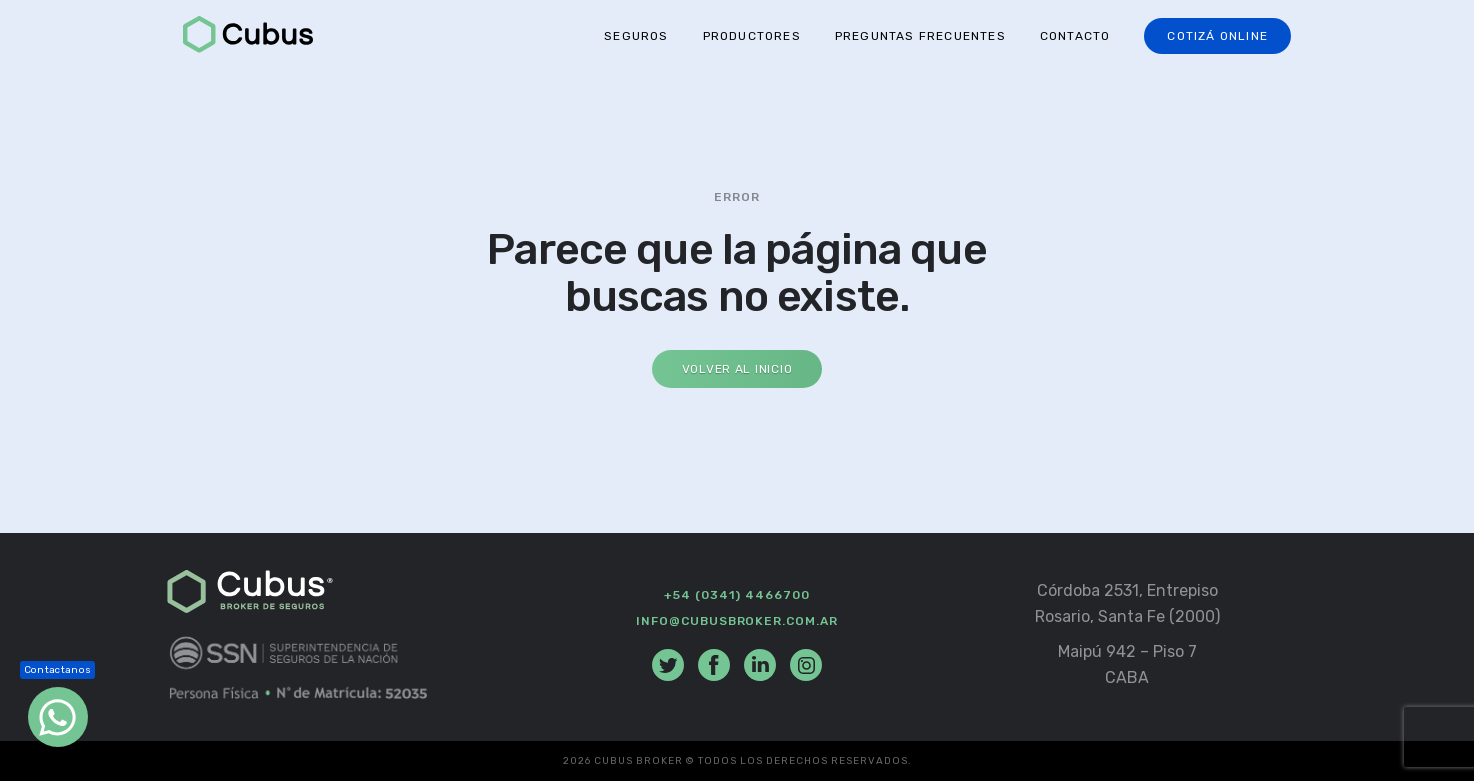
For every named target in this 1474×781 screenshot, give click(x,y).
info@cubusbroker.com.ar (737, 621)
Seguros (636, 36)
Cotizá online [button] (1217, 36)
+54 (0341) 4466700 (736, 595)
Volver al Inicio (737, 369)
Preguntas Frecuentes (920, 36)
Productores (752, 36)
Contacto (1075, 36)
